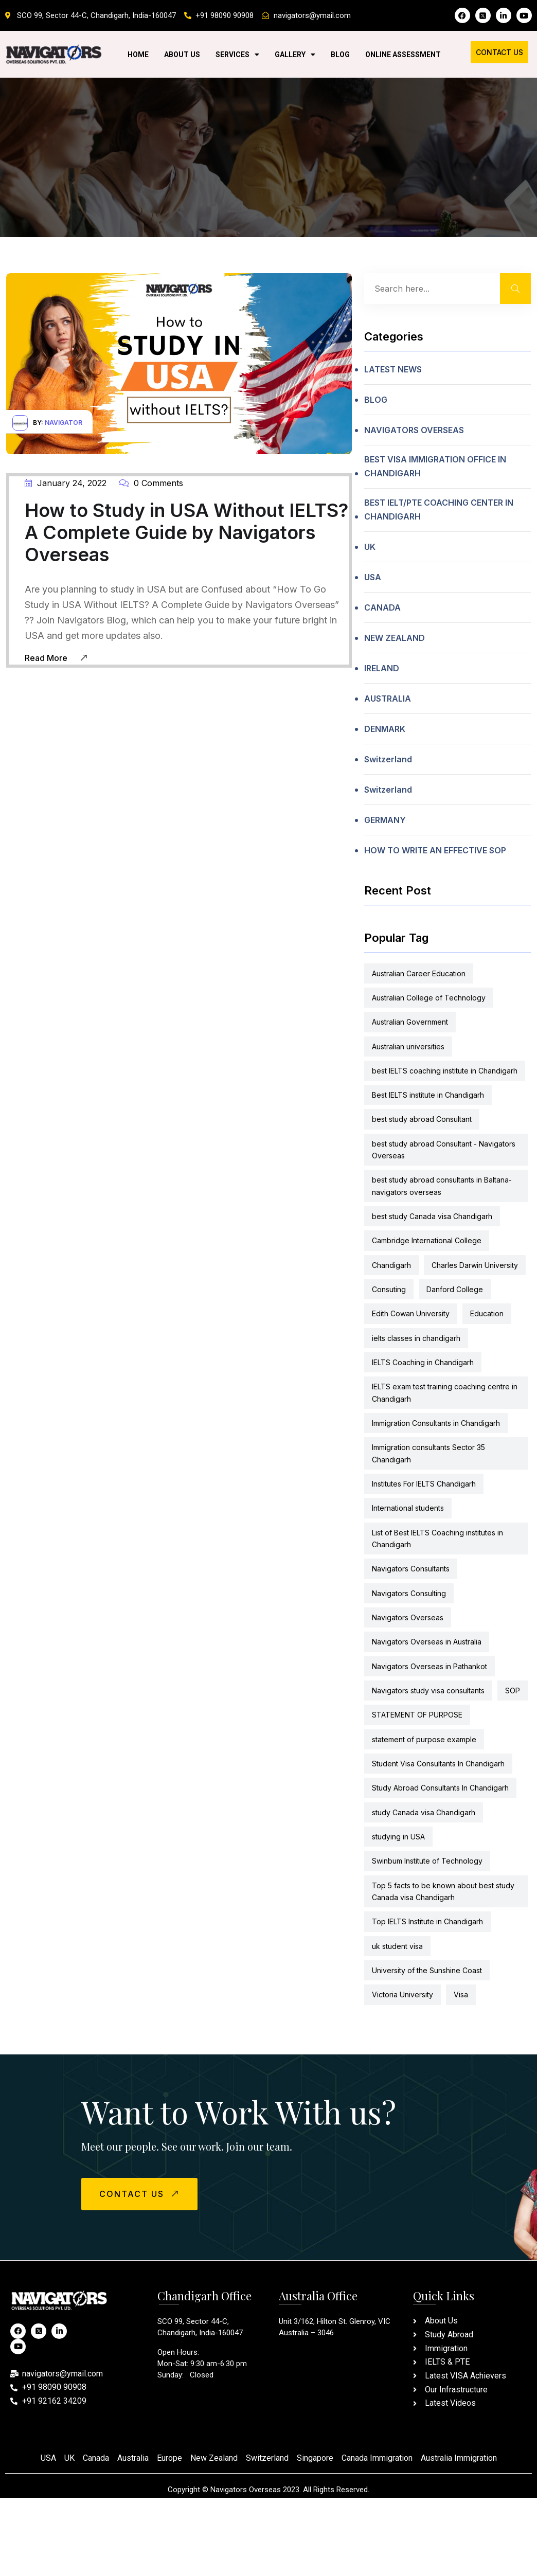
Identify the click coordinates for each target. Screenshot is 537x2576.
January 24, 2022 (65, 483)
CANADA (382, 607)
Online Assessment (403, 54)
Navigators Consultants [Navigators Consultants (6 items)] (411, 1568)
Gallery (295, 54)
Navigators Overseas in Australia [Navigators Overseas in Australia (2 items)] (426, 1641)
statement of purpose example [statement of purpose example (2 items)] (424, 1739)
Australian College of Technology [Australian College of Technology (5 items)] (429, 997)
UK (369, 547)
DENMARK (384, 729)
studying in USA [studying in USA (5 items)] (398, 1836)
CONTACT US (140, 2193)
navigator (63, 422)
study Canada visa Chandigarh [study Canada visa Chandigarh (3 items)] (423, 1812)
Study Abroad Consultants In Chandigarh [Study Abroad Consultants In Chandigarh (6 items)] (440, 1787)
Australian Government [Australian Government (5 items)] (410, 1021)
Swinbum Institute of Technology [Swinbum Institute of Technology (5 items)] (427, 1860)
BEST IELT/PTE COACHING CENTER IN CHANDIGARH (438, 509)
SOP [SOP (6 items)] (512, 1690)
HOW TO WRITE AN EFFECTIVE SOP (435, 850)
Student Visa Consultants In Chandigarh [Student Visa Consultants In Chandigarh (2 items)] (438, 1763)
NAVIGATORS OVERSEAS (414, 430)
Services (237, 54)
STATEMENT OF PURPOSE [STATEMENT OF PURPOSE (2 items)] (417, 1714)
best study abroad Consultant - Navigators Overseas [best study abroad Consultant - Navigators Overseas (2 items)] (443, 1149)
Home (138, 54)
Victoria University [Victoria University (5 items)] (402, 1994)
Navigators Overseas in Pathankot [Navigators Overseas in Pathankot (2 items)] (429, 1666)
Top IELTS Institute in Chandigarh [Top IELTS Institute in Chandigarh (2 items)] (427, 1921)
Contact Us (499, 52)
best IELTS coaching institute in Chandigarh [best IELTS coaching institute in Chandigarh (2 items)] (444, 1070)
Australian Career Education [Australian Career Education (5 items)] (419, 973)
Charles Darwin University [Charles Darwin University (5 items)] (475, 1265)
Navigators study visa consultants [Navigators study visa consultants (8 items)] (428, 1690)
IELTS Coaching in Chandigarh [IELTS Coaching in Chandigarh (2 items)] (423, 1362)
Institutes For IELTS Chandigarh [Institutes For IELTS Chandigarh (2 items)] (424, 1483)
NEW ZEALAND (394, 638)
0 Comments (151, 483)
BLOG (375, 400)
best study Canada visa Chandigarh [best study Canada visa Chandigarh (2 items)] (432, 1216)
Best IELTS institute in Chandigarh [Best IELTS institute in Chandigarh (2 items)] (428, 1094)
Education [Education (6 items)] (487, 1313)
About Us (182, 54)
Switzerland (388, 759)
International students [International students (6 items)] (408, 1508)
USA (372, 577)
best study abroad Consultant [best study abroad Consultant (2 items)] (422, 1119)
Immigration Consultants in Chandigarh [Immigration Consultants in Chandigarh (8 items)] (436, 1423)
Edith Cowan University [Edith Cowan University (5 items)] (411, 1313)
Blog (340, 54)
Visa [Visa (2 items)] (461, 1994)
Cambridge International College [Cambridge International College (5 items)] (426, 1240)
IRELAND (381, 668)
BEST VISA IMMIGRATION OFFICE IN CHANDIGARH (435, 466)
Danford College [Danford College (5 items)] (454, 1289)
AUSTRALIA (387, 698)
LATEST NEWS (393, 369)
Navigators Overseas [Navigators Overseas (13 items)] (407, 1617)
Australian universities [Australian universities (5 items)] (408, 1046)
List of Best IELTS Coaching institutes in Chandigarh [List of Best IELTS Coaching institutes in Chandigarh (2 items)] (437, 1538)
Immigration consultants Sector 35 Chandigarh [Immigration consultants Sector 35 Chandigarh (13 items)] (428, 1453)
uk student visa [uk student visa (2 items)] (397, 1946)
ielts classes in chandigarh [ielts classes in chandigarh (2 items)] (416, 1338)
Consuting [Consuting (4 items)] (389, 1289)
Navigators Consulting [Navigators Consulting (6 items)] (409, 1593)
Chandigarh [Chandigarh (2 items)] (391, 1265)
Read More (56, 657)
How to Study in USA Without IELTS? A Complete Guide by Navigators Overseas (186, 532)
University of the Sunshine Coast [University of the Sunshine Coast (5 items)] (427, 1970)
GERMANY (385, 820)
